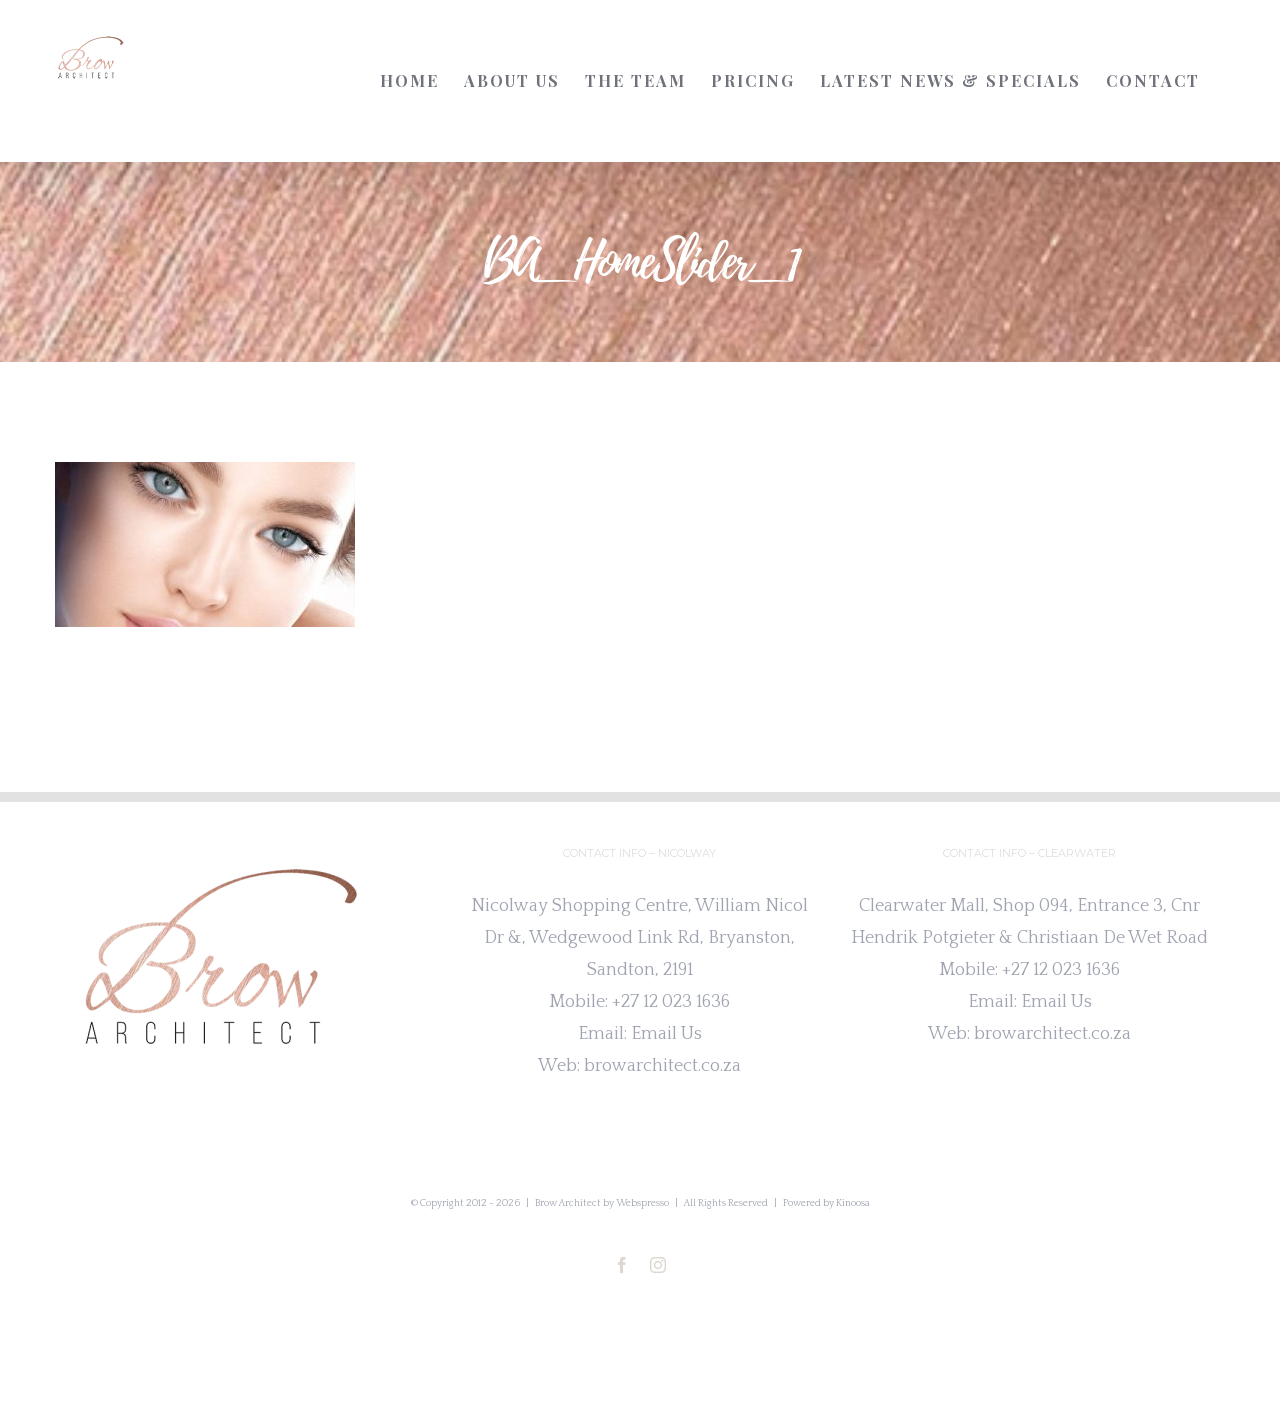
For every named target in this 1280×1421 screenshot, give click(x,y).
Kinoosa (853, 1203)
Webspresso (642, 1203)
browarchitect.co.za (662, 1066)
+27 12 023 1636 (671, 1002)
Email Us (666, 1034)
